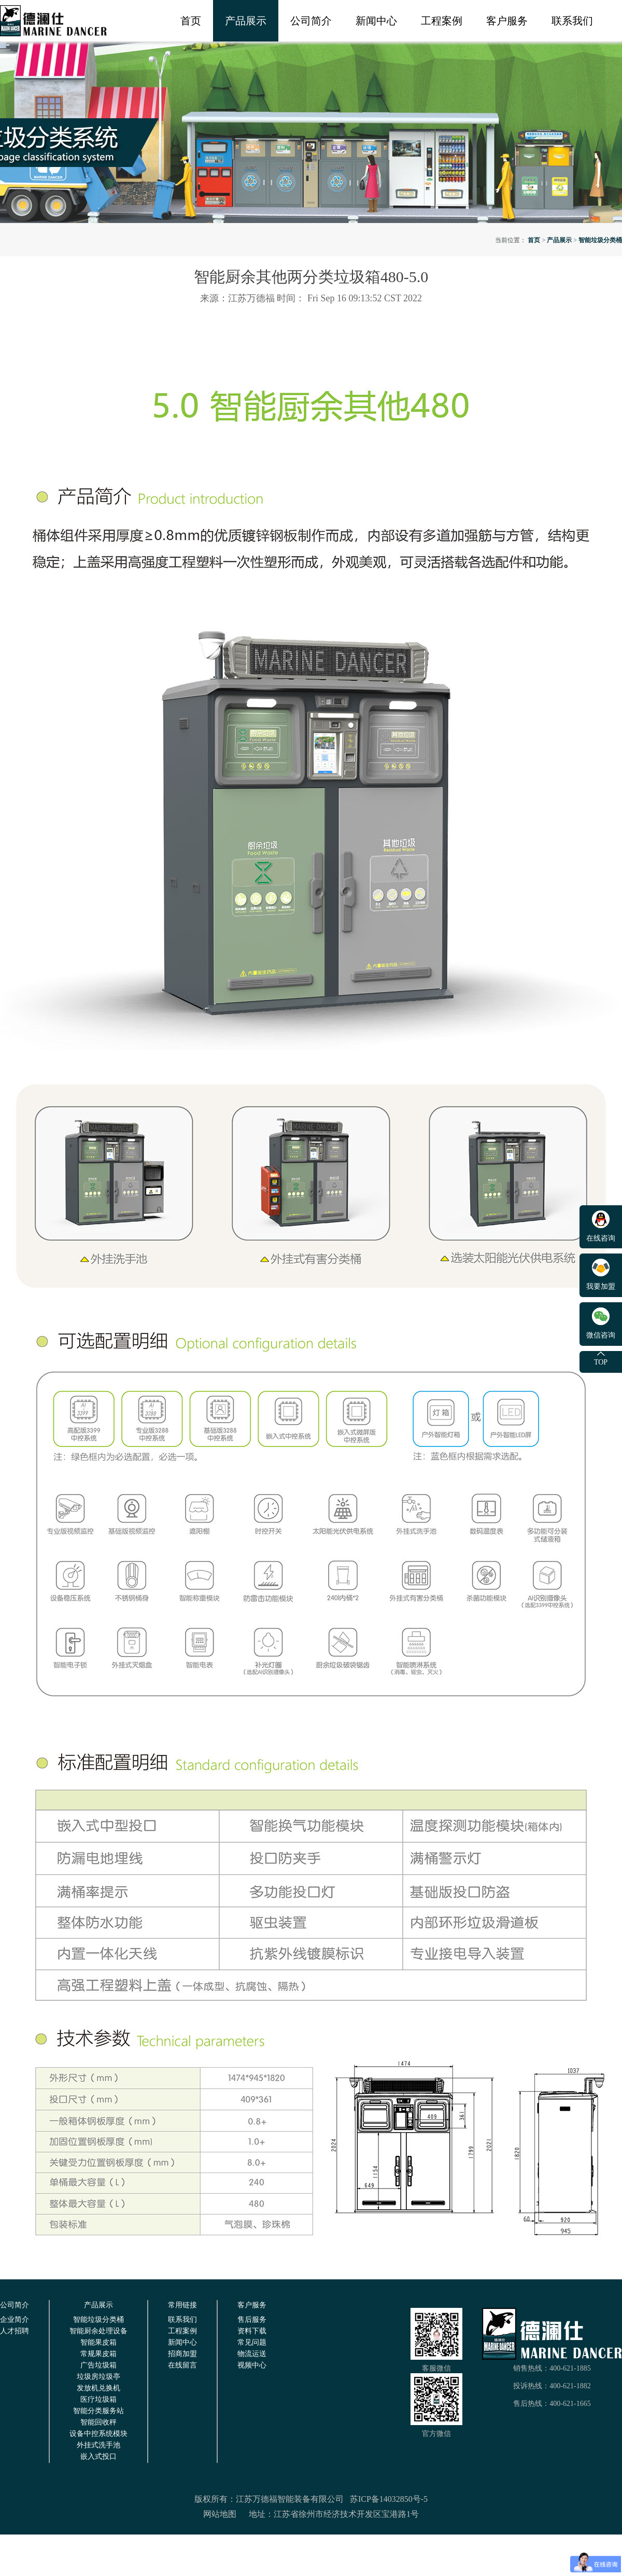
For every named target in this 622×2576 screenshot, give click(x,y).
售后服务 (251, 2319)
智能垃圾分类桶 (600, 240)
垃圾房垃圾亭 (98, 2376)
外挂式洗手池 (98, 2445)
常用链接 (182, 2305)
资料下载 (251, 2331)
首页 (190, 20)
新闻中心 (376, 20)
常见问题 (251, 2342)
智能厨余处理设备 (98, 2331)
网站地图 (219, 2514)
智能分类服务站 (98, 2411)
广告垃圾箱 (98, 2365)
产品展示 (245, 20)
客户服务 (507, 20)
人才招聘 (14, 2331)
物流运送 (251, 2354)
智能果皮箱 (98, 2342)
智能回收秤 (98, 2422)
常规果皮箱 (98, 2354)
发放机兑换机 (98, 2388)
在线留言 (182, 2365)
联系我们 (572, 20)
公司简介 (311, 20)
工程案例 (441, 20)
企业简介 (14, 2319)
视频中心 (251, 2365)
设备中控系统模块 (98, 2434)
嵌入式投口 (98, 2456)
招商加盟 (182, 2354)
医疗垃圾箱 (98, 2399)
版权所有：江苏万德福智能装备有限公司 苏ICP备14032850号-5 (311, 2499)
